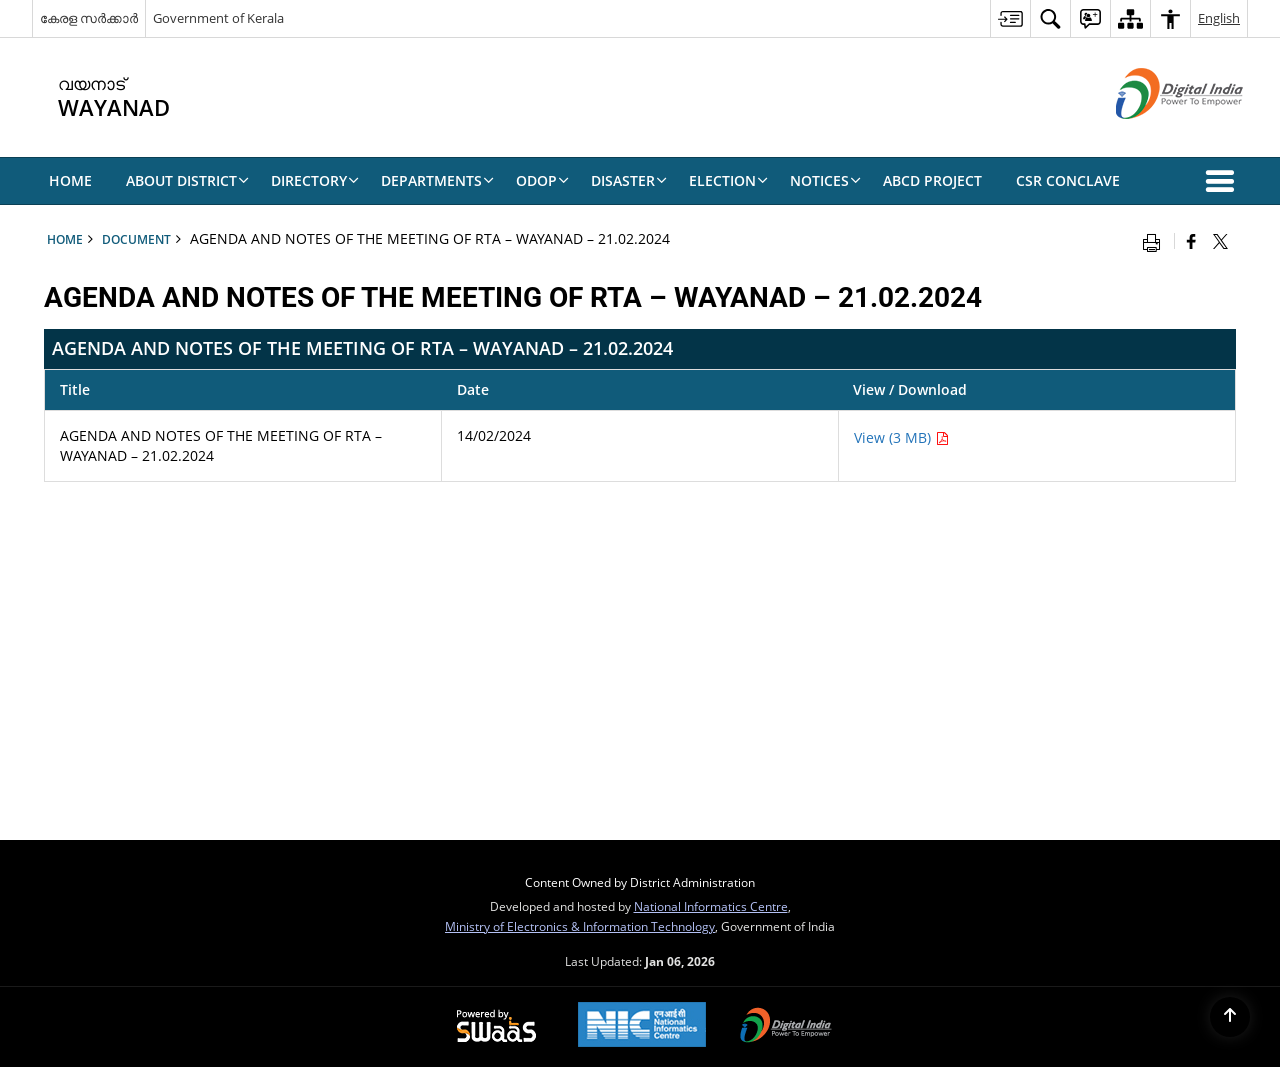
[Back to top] (1230, 1017)
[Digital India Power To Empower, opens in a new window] (786, 1027)
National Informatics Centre (711, 906)
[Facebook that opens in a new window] (1191, 241)
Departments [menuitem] (437, 180)
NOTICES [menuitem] (825, 180)
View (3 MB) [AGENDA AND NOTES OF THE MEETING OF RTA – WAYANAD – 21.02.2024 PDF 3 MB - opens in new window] (901, 437)
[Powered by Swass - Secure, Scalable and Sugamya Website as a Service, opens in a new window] (496, 1027)
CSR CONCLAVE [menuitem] (1068, 180)
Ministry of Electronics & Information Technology (580, 926)
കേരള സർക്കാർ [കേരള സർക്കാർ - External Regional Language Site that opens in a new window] (89, 18)
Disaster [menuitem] (629, 180)
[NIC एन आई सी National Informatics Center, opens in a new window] (642, 1026)
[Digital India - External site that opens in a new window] (1154, 135)
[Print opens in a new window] (1156, 241)
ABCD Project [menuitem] (932, 180)
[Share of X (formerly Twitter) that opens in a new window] (1220, 241)
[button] (1224, 181)
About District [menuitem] (187, 180)
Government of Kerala (218, 18)
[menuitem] (1010, 18)
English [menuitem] (1219, 18)
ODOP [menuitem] (542, 180)
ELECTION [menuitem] (728, 180)
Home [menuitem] (70, 180)
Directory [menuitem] (315, 180)
